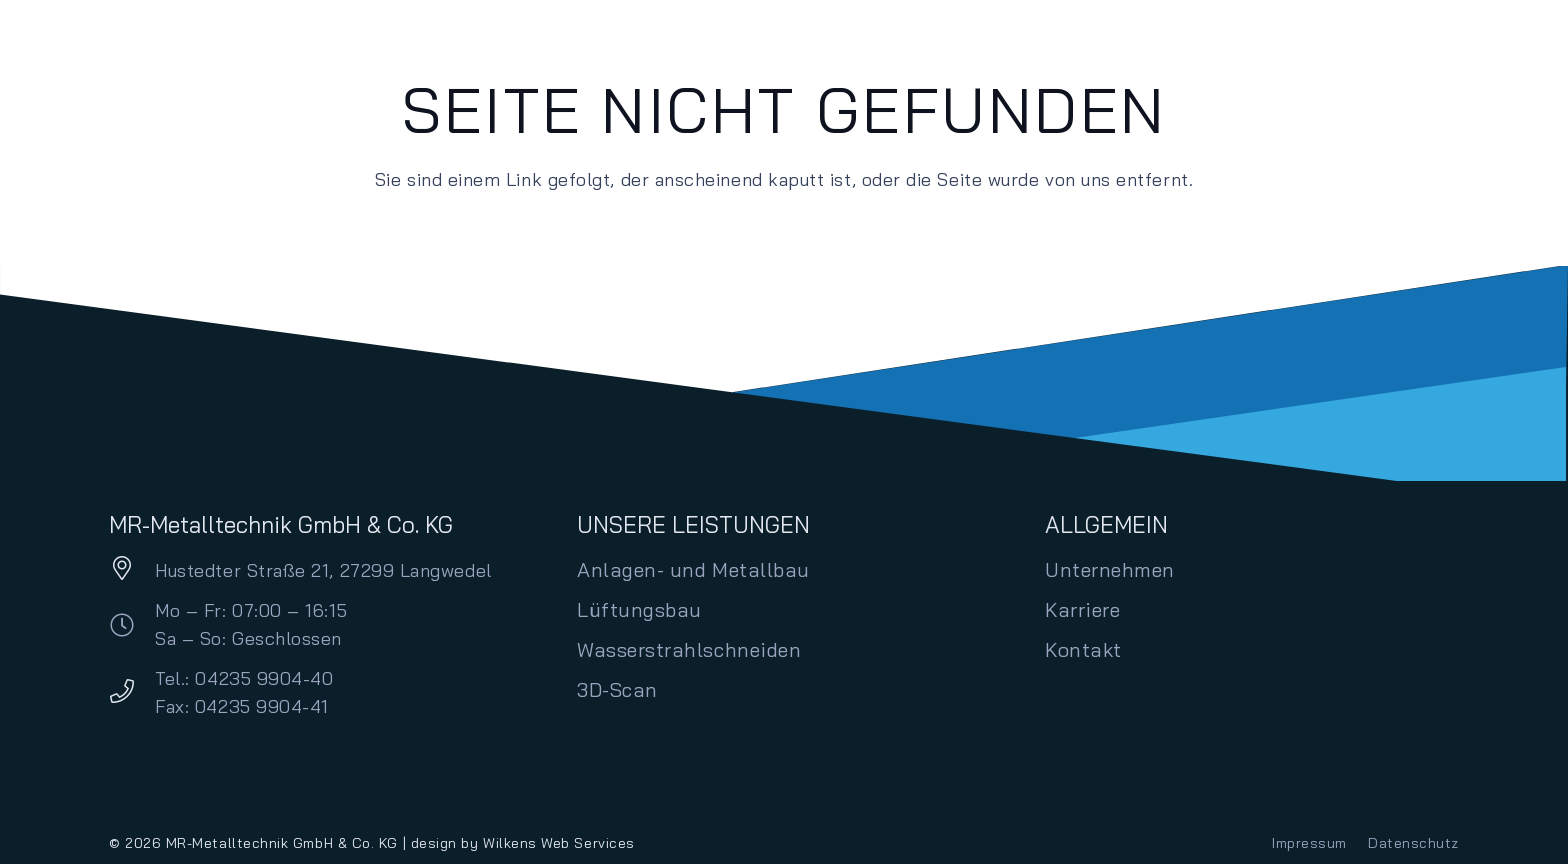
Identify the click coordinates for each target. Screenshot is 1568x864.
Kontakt (1083, 649)
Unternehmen (1110, 569)
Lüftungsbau (639, 609)
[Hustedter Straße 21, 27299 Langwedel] (132, 570)
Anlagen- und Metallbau (693, 569)
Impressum (1309, 843)
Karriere (1082, 609)
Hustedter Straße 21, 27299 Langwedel (323, 570)
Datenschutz (1413, 843)
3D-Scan (617, 689)
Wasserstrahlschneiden (689, 649)
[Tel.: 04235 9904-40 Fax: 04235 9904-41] (132, 693)
